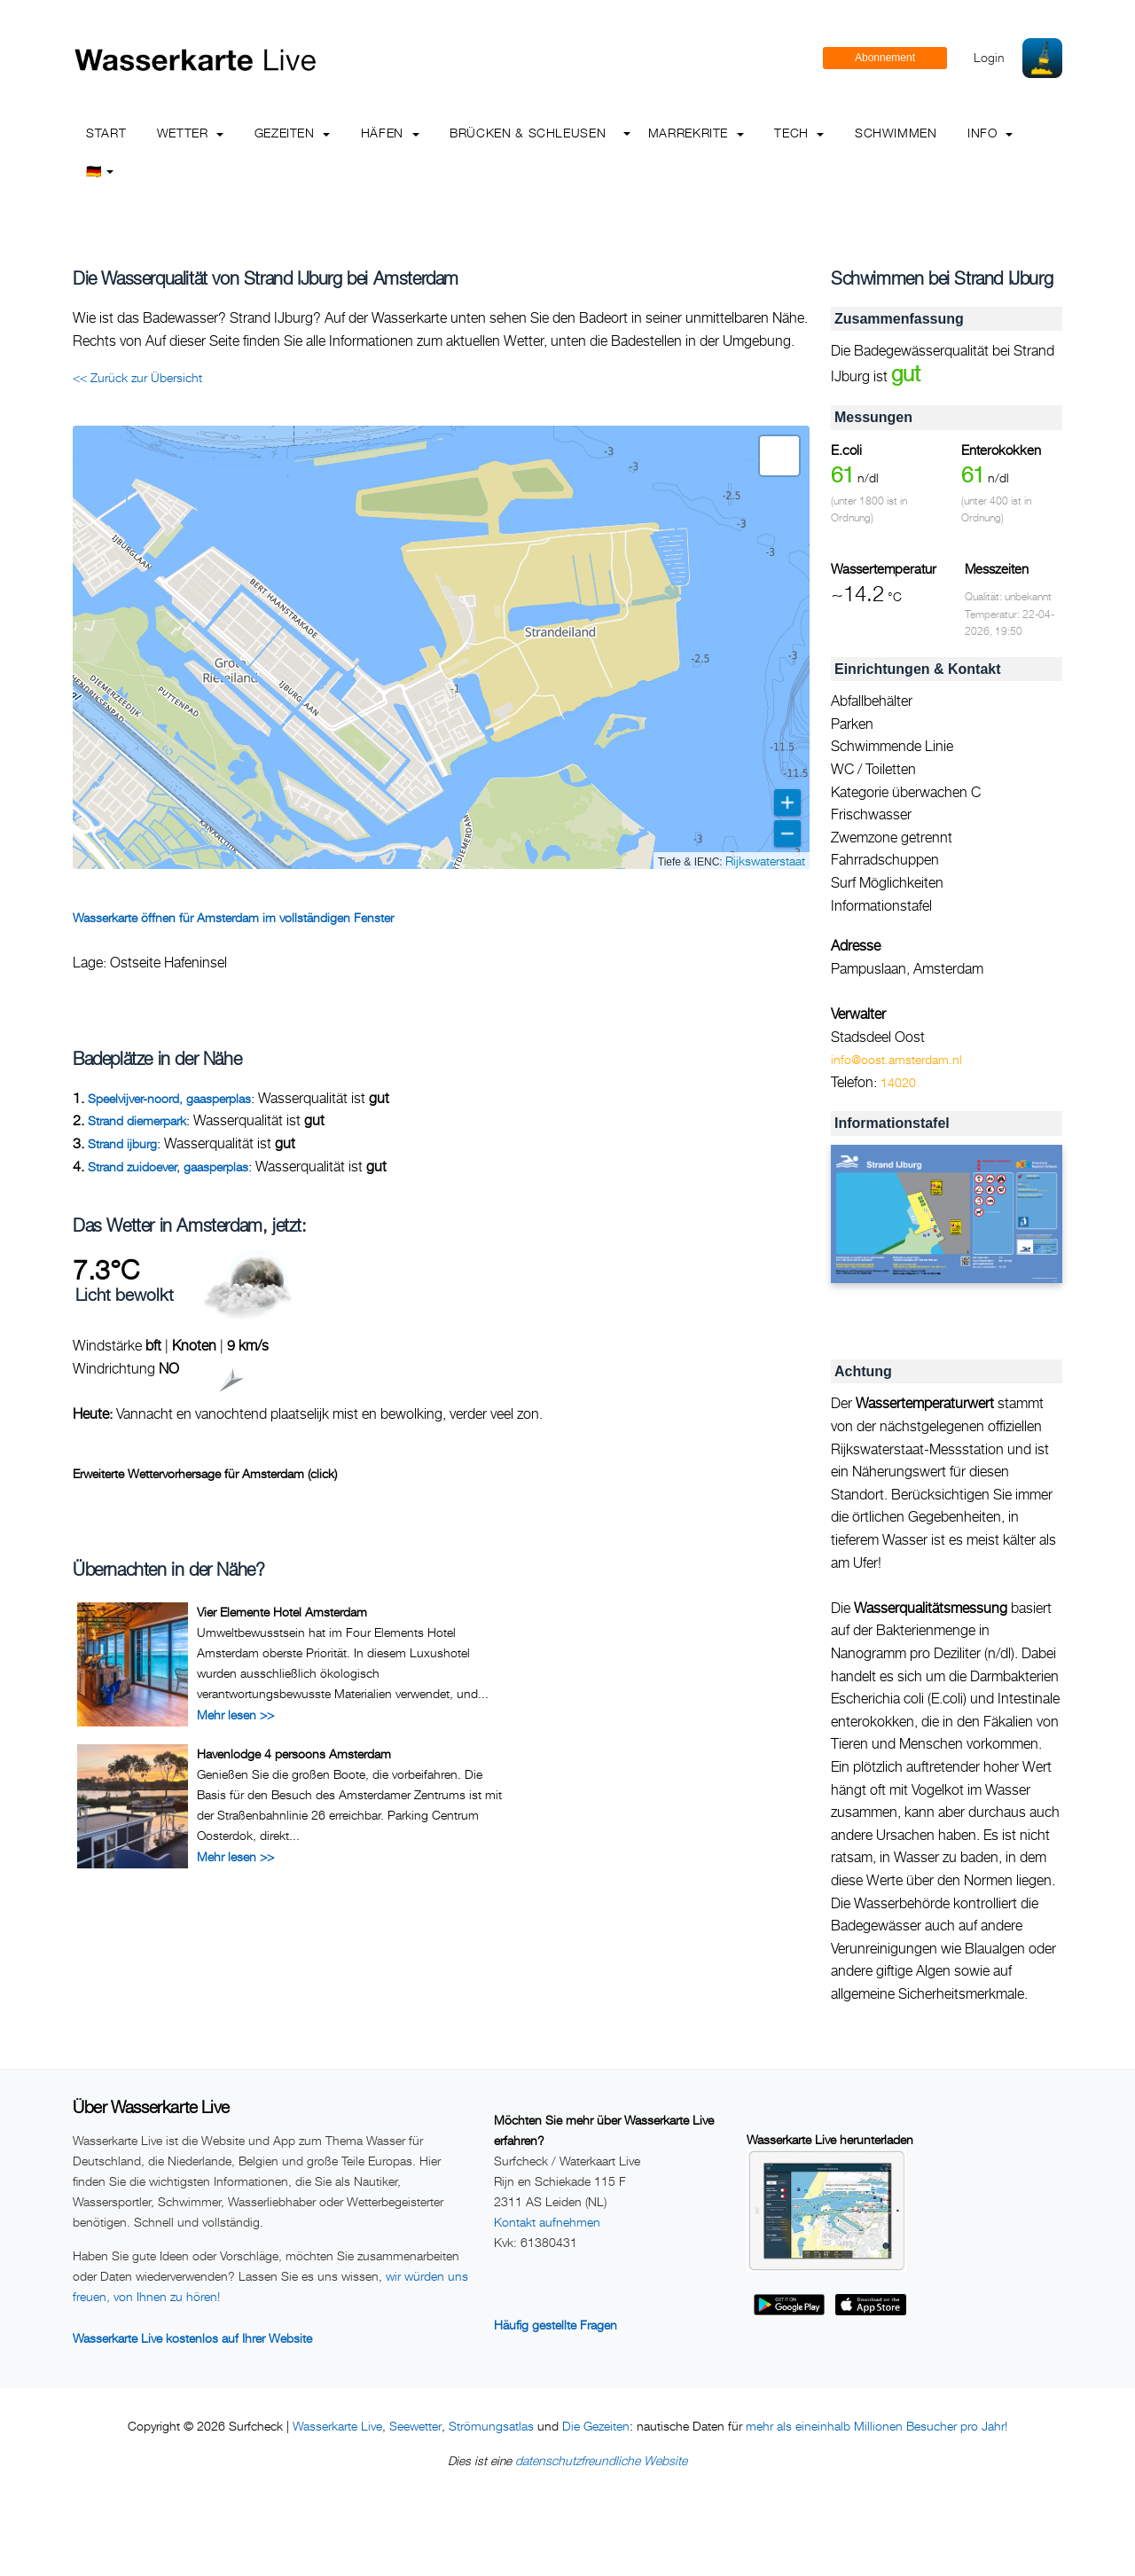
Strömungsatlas (491, 2425)
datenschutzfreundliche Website (601, 2460)
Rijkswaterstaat (765, 860)
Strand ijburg (122, 1143)
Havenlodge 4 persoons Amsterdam (294, 1753)
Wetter (190, 132)
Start (106, 132)
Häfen (390, 132)
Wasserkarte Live (337, 2425)
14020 (898, 1082)
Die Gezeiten (596, 2425)
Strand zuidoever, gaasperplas (168, 1166)
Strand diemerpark (137, 1120)
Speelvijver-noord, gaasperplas (169, 1098)
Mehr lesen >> (235, 1714)
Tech (799, 132)
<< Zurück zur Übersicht (137, 377)
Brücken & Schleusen (528, 132)
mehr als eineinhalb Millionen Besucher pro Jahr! (876, 2425)
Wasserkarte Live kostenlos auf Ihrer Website (192, 2337)
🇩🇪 (100, 170)
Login (989, 57)
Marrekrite (696, 132)
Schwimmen (896, 132)
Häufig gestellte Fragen (555, 2324)
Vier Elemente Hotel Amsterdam (282, 1611)
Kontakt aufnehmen (547, 2221)
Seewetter (415, 2425)
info (990, 132)
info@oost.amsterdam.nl (896, 1059)
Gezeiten (292, 132)
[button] (779, 455)
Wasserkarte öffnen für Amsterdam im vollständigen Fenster (233, 917)
